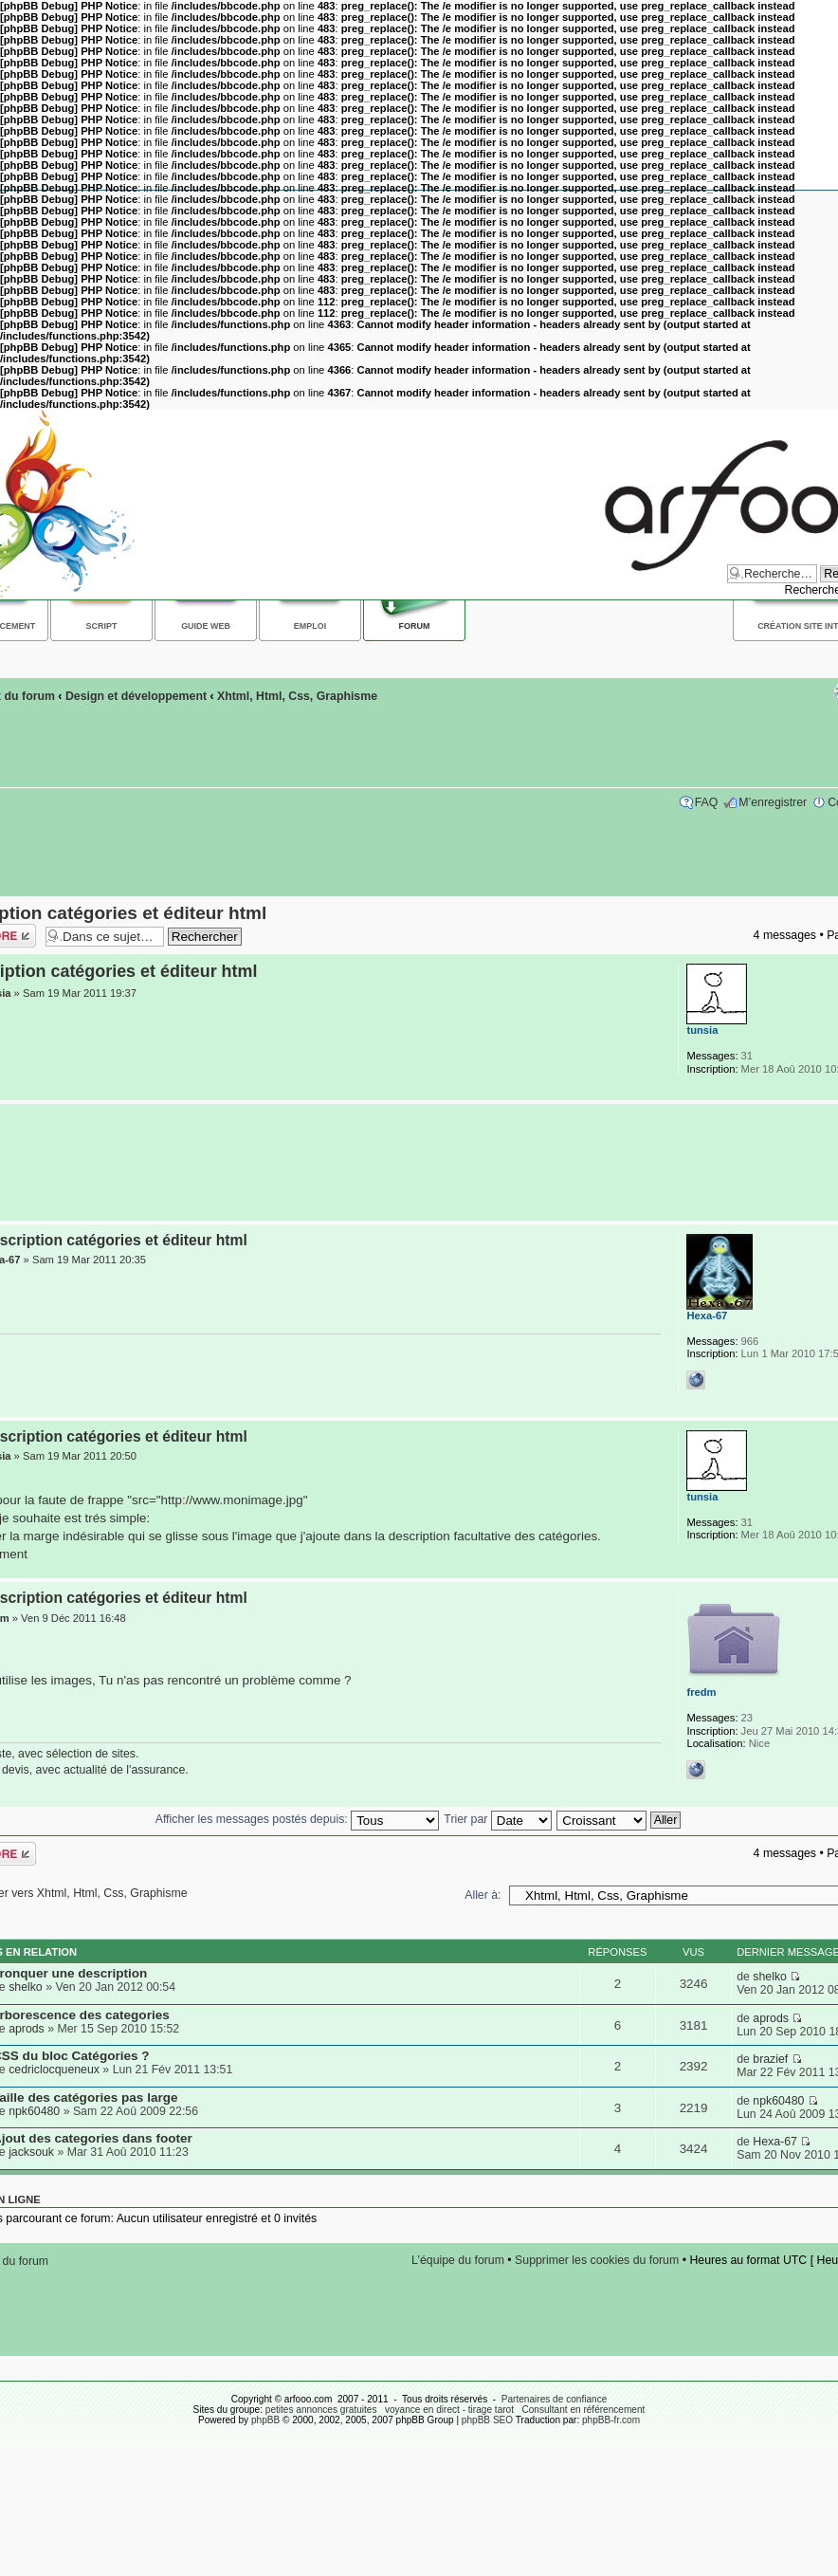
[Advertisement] (414, 1162)
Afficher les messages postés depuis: (297, 1819)
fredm (701, 1692)
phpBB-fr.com (611, 2420)
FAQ (707, 802)
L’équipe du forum (457, 2260)
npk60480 (34, 2111)
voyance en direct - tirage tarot (449, 2409)
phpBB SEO (487, 2420)
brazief (770, 2059)
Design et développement (136, 696)
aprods (27, 2028)
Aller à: (483, 1895)
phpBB (265, 2420)
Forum (414, 626)
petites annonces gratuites (321, 2409)
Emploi (310, 626)
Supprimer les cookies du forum (597, 2260)
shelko (26, 1987)
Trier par (497, 1819)
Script (102, 626)
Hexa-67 (706, 1315)
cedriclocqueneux (54, 2069)
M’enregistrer (772, 802)
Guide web (205, 626)
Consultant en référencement (583, 2409)
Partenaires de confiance (554, 2399)
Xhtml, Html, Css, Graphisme (297, 696)
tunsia (702, 1030)
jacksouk (31, 2152)
